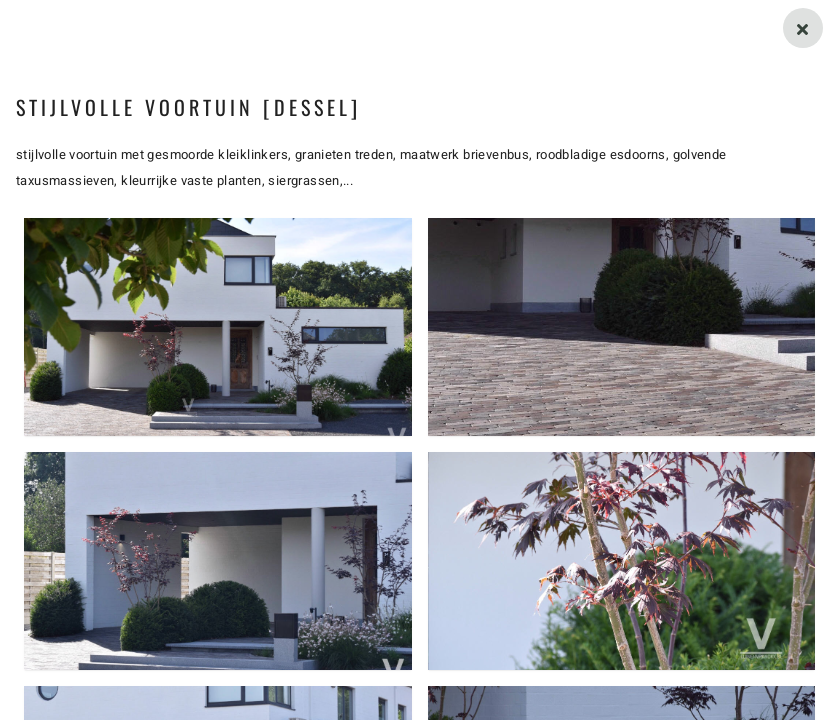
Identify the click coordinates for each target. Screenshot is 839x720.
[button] (218, 327)
